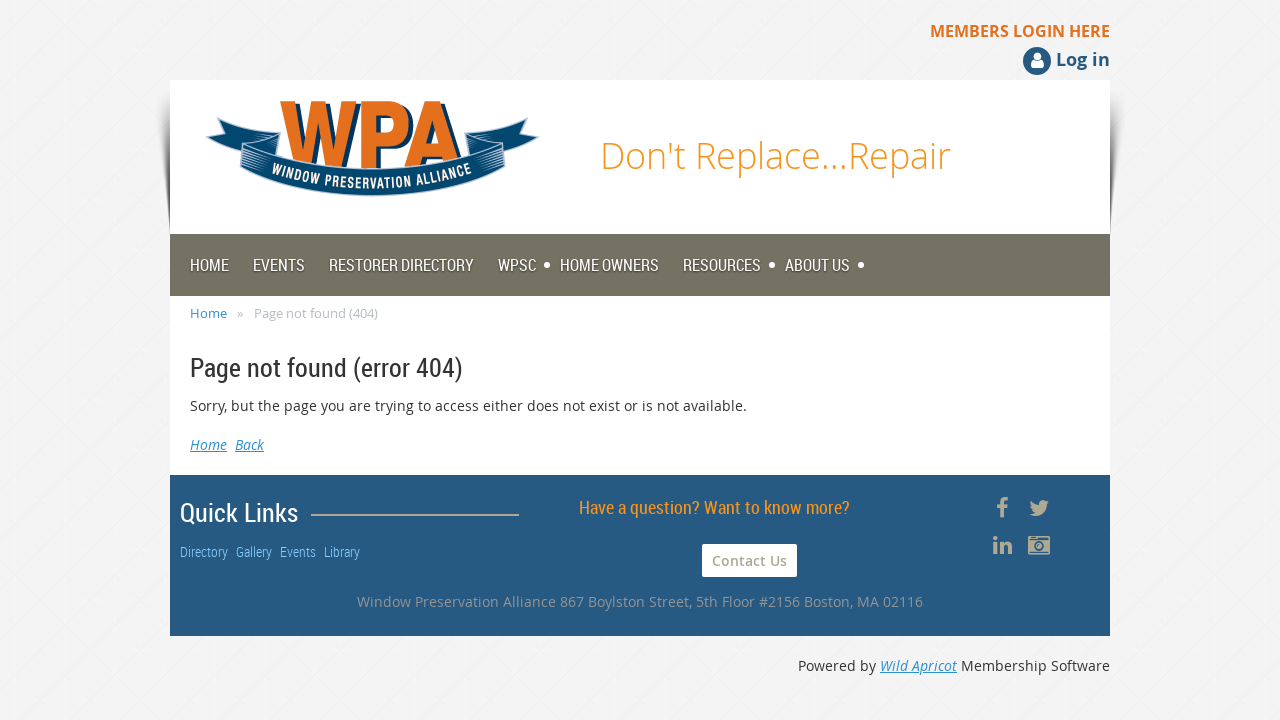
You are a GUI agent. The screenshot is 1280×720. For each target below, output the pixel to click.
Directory (204, 551)
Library (342, 551)
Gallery (254, 551)
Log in (1083, 59)
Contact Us (749, 560)
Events (298, 551)
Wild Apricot (918, 665)
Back (249, 444)
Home (208, 313)
